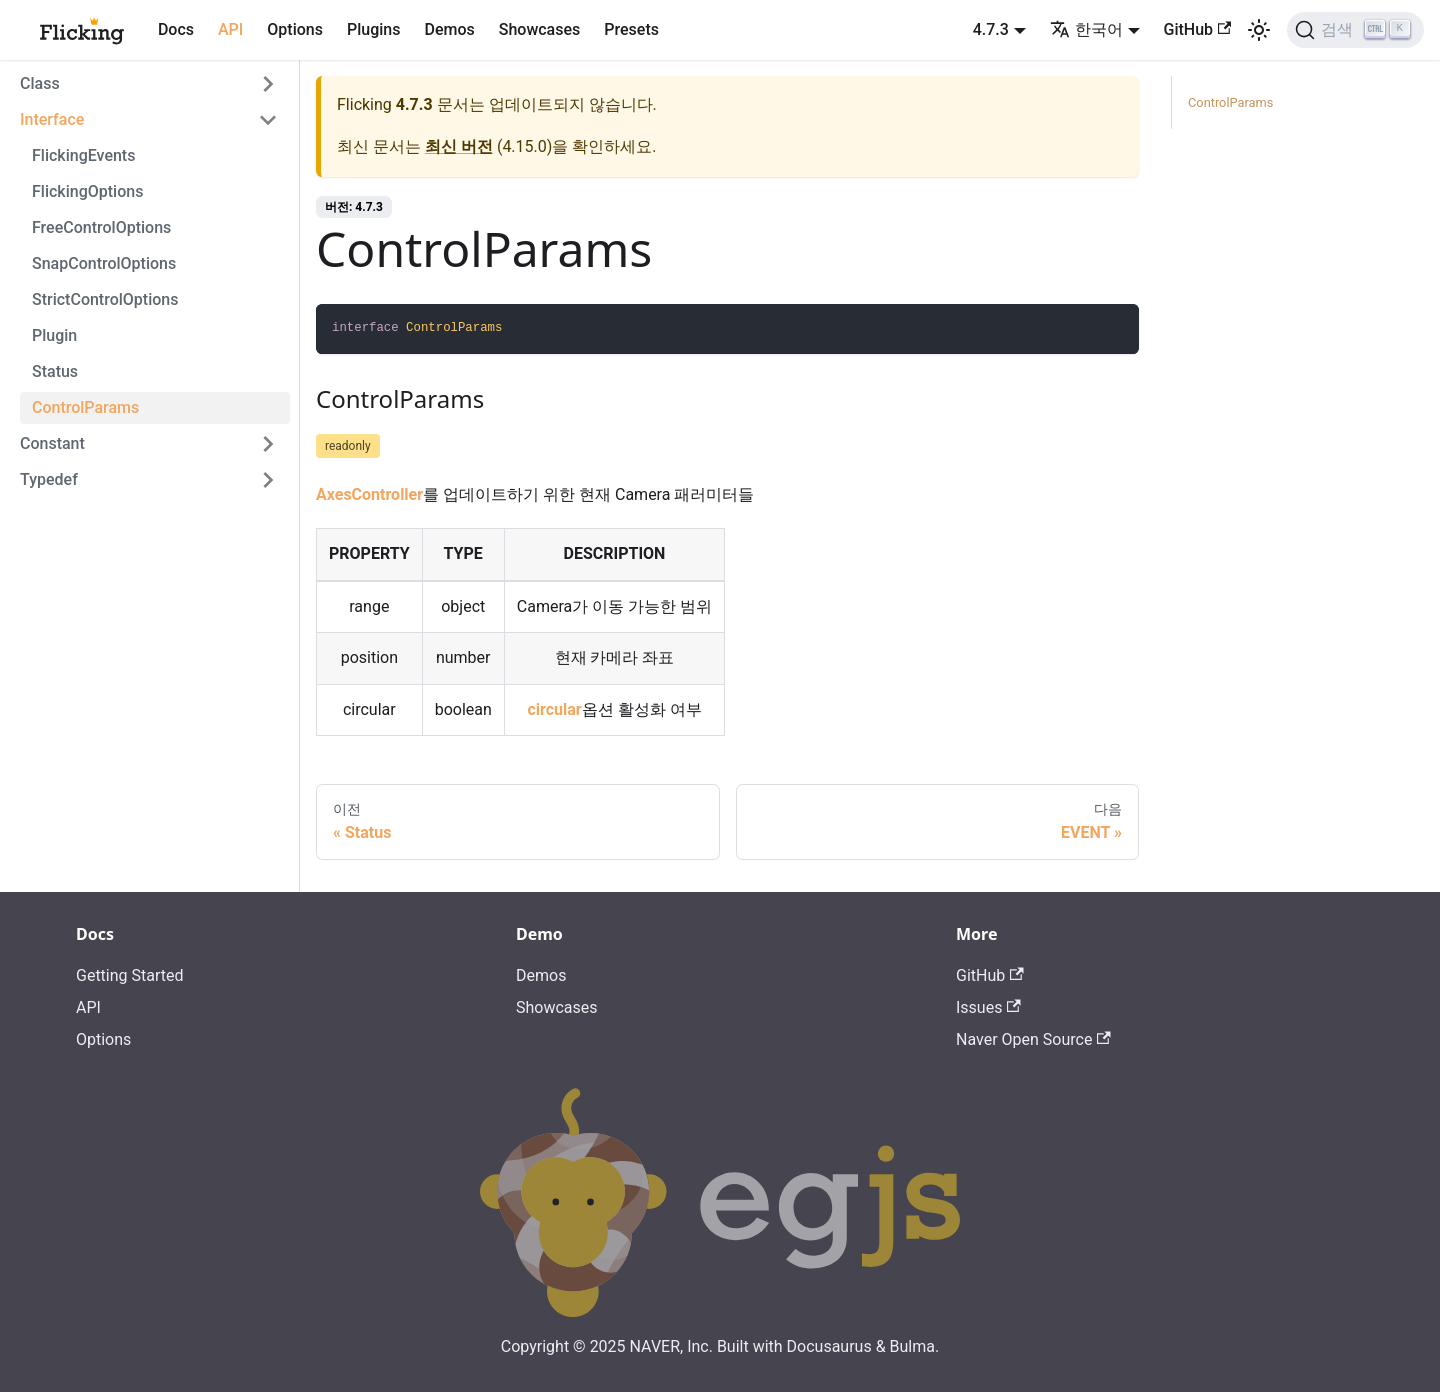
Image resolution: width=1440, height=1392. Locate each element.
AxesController (369, 494)
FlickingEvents (83, 155)
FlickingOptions (87, 191)
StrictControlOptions (105, 299)
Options (295, 29)
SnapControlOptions (104, 263)
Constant (52, 443)
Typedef (49, 479)
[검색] (1355, 30)
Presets (631, 29)
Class (40, 83)
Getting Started (130, 975)
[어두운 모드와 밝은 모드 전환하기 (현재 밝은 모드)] (1259, 30)
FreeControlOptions (101, 227)
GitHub (1198, 29)
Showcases (540, 29)
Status (55, 371)
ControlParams (85, 407)
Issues (988, 1007)
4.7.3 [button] (991, 29)
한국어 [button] (1086, 29)
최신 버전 (459, 146)
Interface (52, 119)
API (230, 29)
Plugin (54, 335)
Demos (449, 29)
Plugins (373, 29)
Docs (176, 29)
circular (554, 709)
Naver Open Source (1033, 1039)
